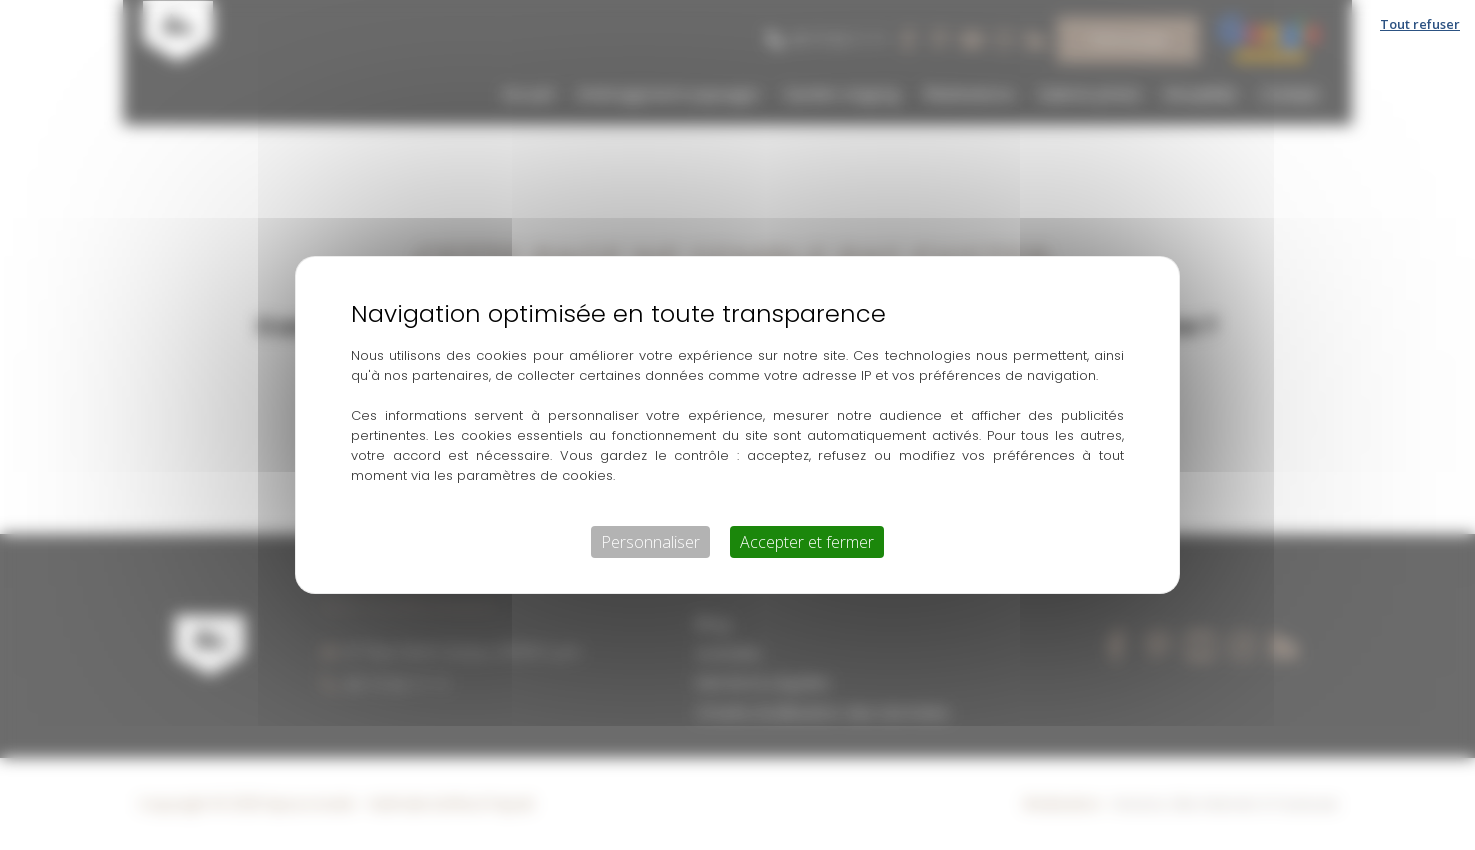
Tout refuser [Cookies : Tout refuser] (1420, 24)
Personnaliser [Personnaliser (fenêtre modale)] (650, 542)
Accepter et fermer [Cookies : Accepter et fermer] (807, 542)
